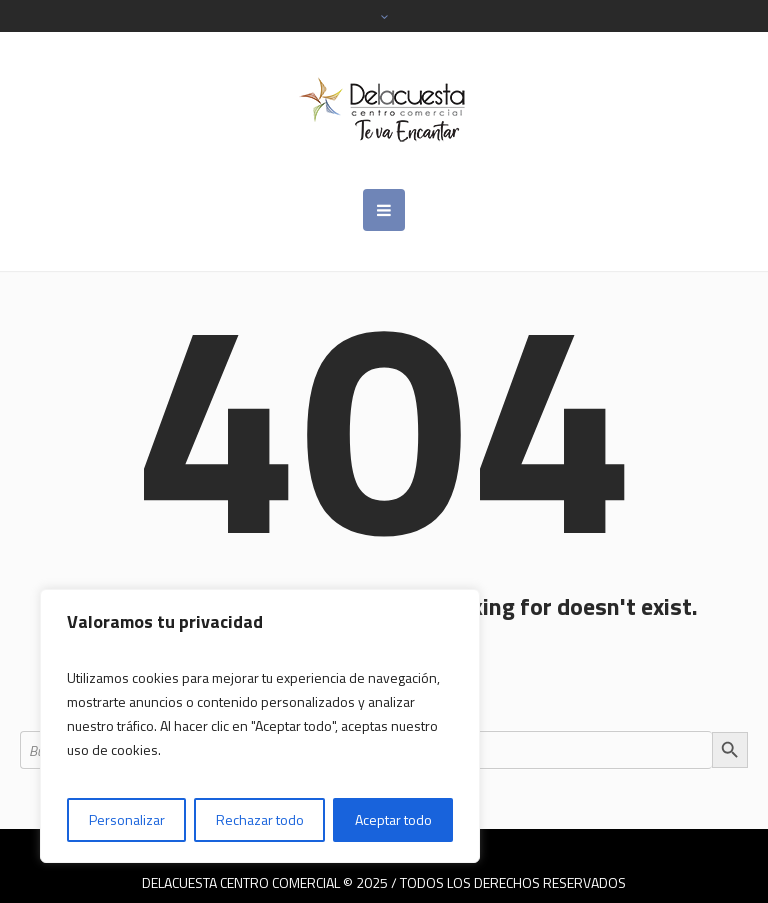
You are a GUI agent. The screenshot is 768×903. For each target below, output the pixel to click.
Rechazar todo (260, 819)
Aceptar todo (393, 819)
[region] (260, 726)
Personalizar (127, 819)
